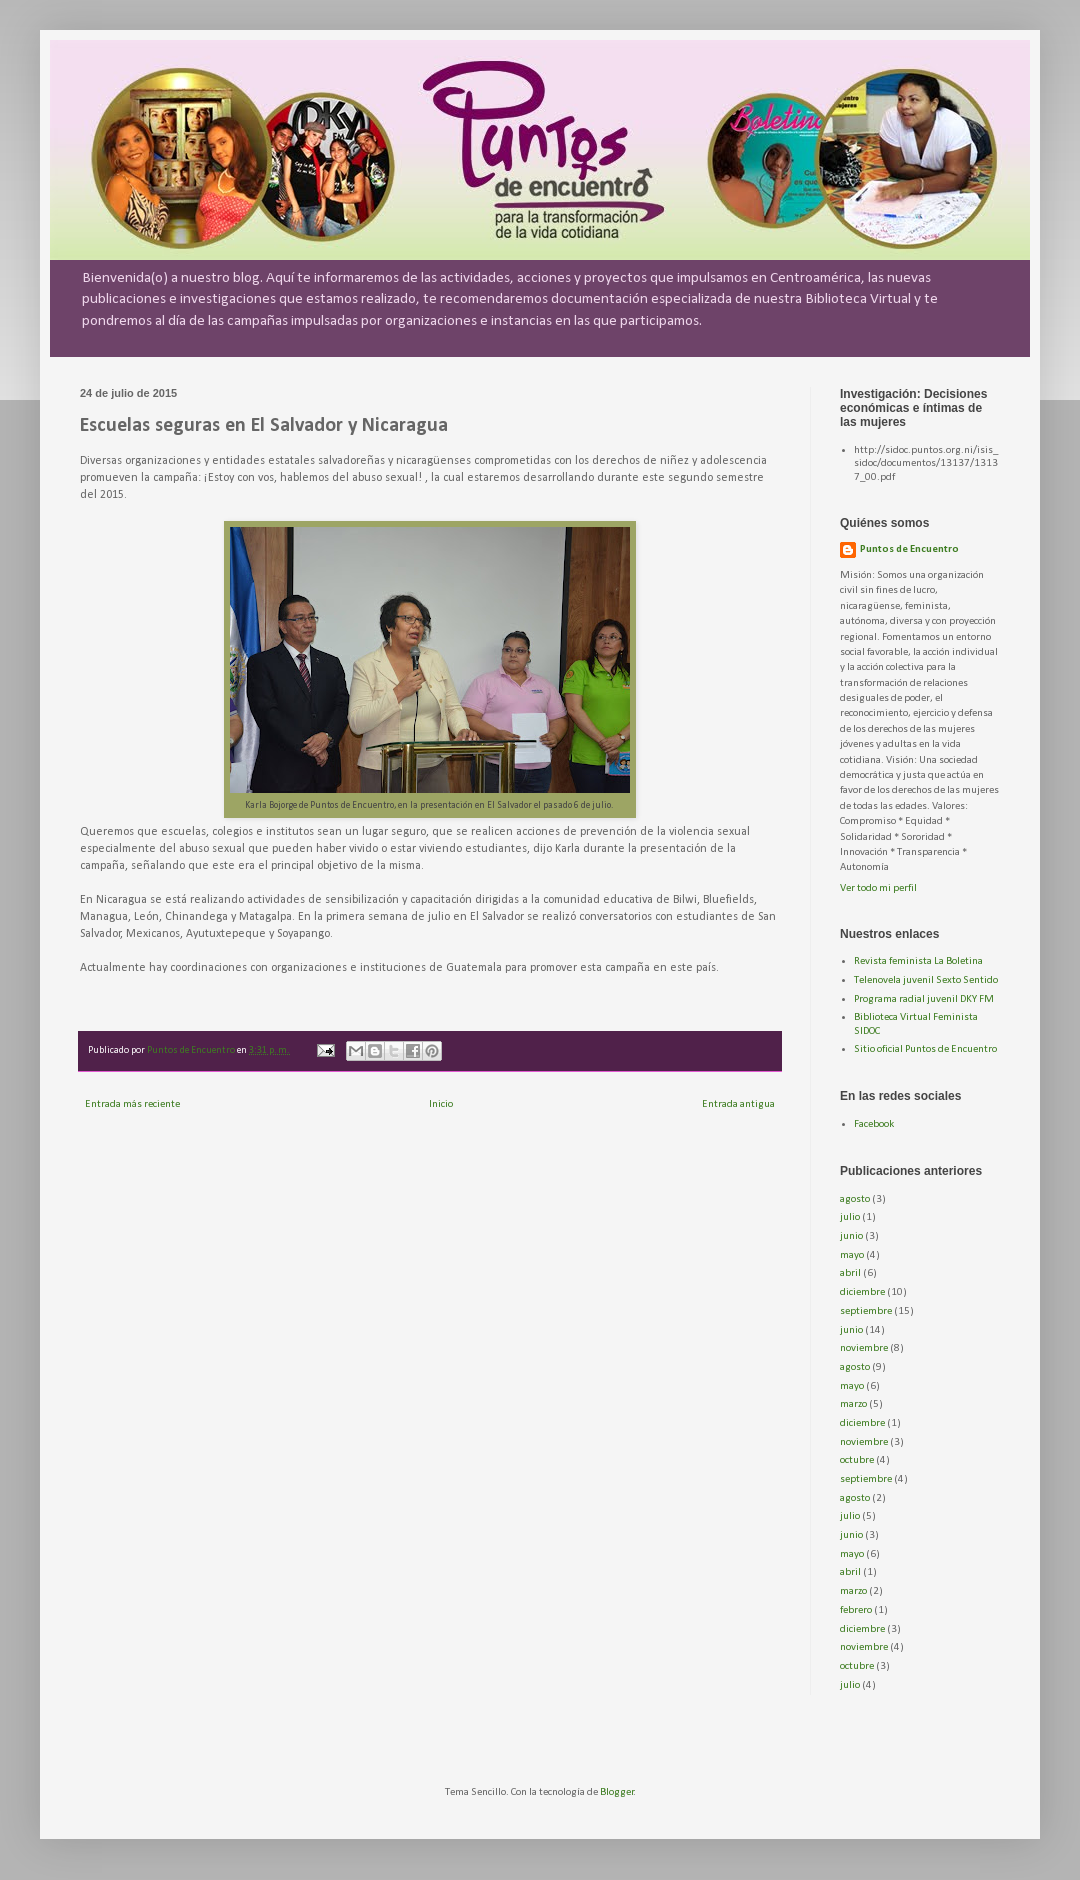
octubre (857, 1460)
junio (851, 1236)
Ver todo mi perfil (878, 888)
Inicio (441, 1104)
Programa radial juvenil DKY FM (924, 999)
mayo (852, 1255)
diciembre (862, 1292)
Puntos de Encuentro (909, 549)
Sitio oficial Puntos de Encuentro (925, 1049)
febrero (856, 1610)
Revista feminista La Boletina (918, 961)
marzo (853, 1404)
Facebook (874, 1124)
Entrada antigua (738, 1104)
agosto (855, 1199)
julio (850, 1217)
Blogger (617, 1792)
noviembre (864, 1348)
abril (850, 1273)
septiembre (866, 1311)
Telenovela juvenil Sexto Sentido (926, 980)
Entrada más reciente (132, 1104)
